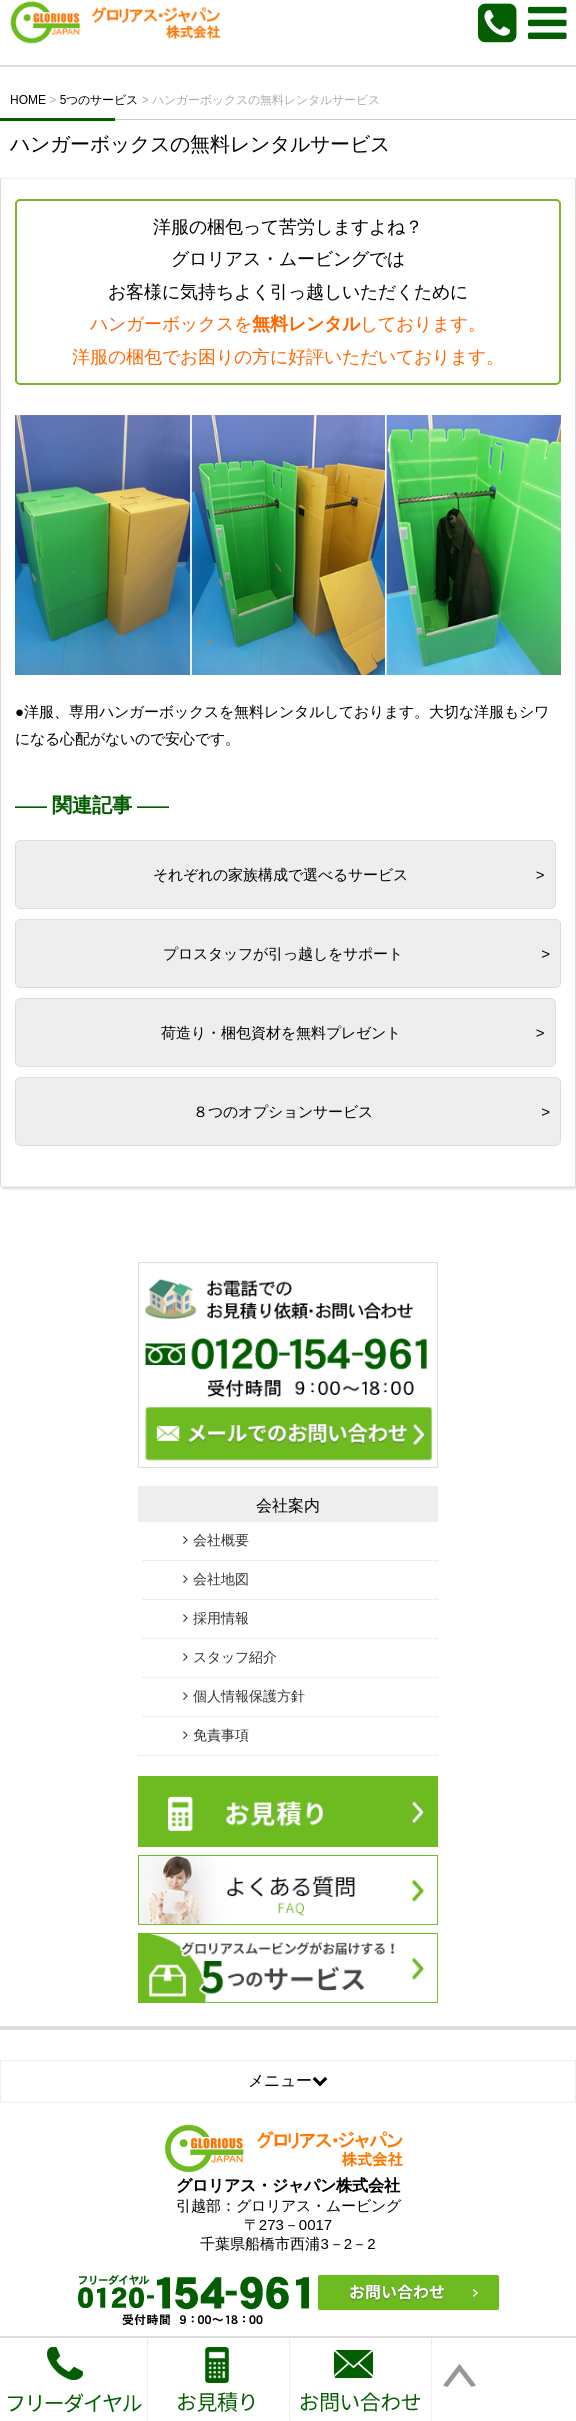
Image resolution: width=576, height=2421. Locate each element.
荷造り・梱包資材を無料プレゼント (281, 1032)
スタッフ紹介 (235, 1657)
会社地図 (221, 1579)
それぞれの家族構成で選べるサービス (280, 874)
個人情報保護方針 (249, 1696)
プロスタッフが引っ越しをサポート (283, 953)
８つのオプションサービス (283, 1111)
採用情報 (221, 1618)
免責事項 (221, 1735)
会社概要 (221, 1540)
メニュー (288, 2080)
